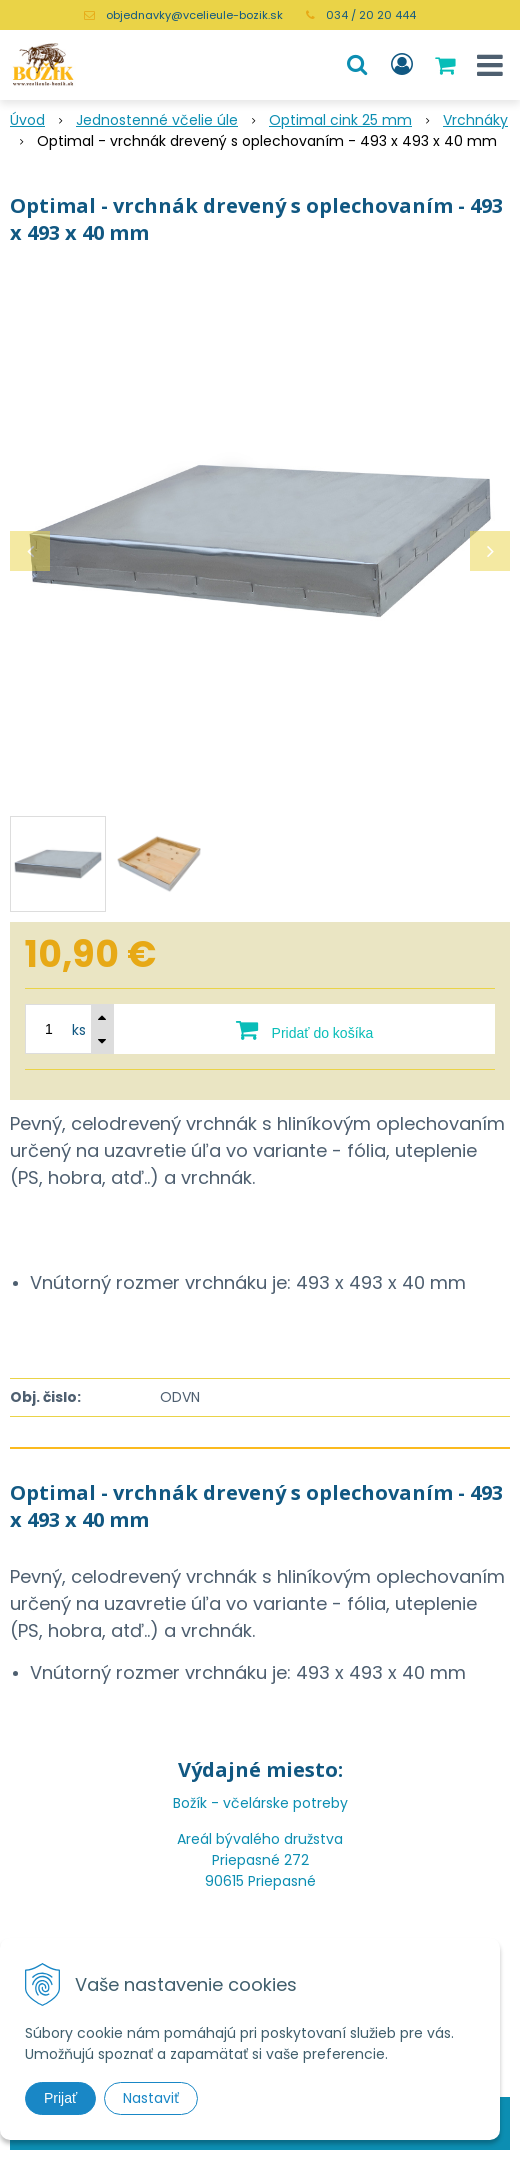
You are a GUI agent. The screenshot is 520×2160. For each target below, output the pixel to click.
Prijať (60, 2098)
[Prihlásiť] (402, 65)
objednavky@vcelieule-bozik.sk (194, 15)
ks (79, 1030)
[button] (357, 65)
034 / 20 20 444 (371, 15)
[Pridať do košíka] (304, 1029)
